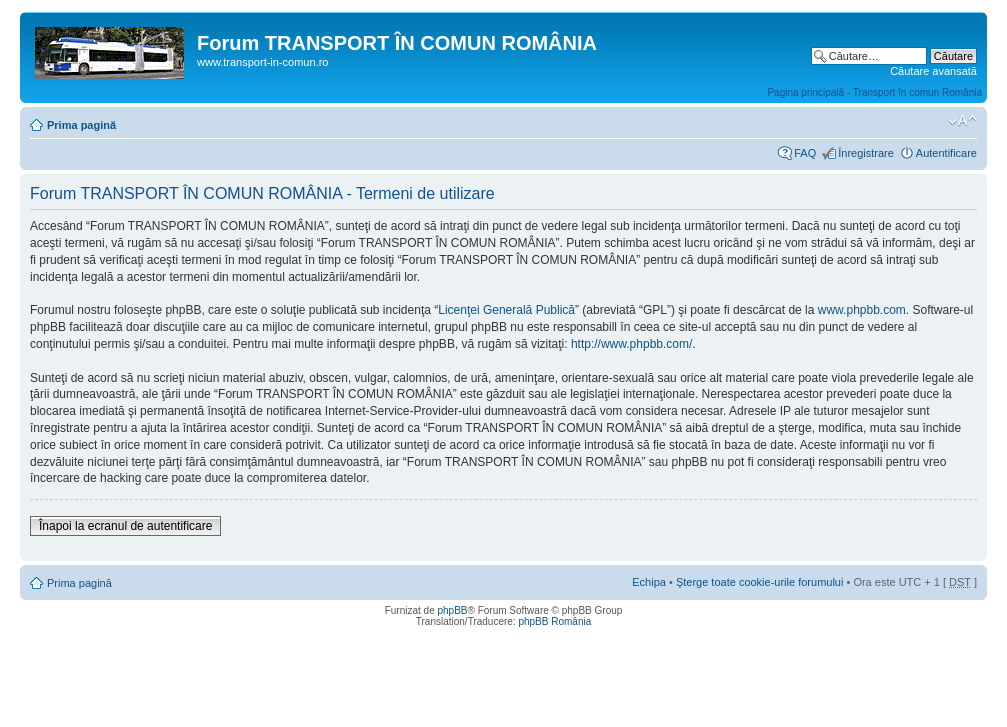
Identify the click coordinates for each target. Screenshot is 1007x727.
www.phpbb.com (862, 310)
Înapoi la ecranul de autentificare (125, 526)
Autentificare (946, 153)
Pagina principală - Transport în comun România (874, 92)
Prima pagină (81, 125)
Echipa (649, 582)
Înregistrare (866, 153)
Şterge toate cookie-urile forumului (760, 582)
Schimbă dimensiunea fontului (962, 121)
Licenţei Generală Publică (506, 310)
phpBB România (554, 621)
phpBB (452, 610)
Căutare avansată (933, 71)
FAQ (805, 153)
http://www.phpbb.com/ (631, 344)
